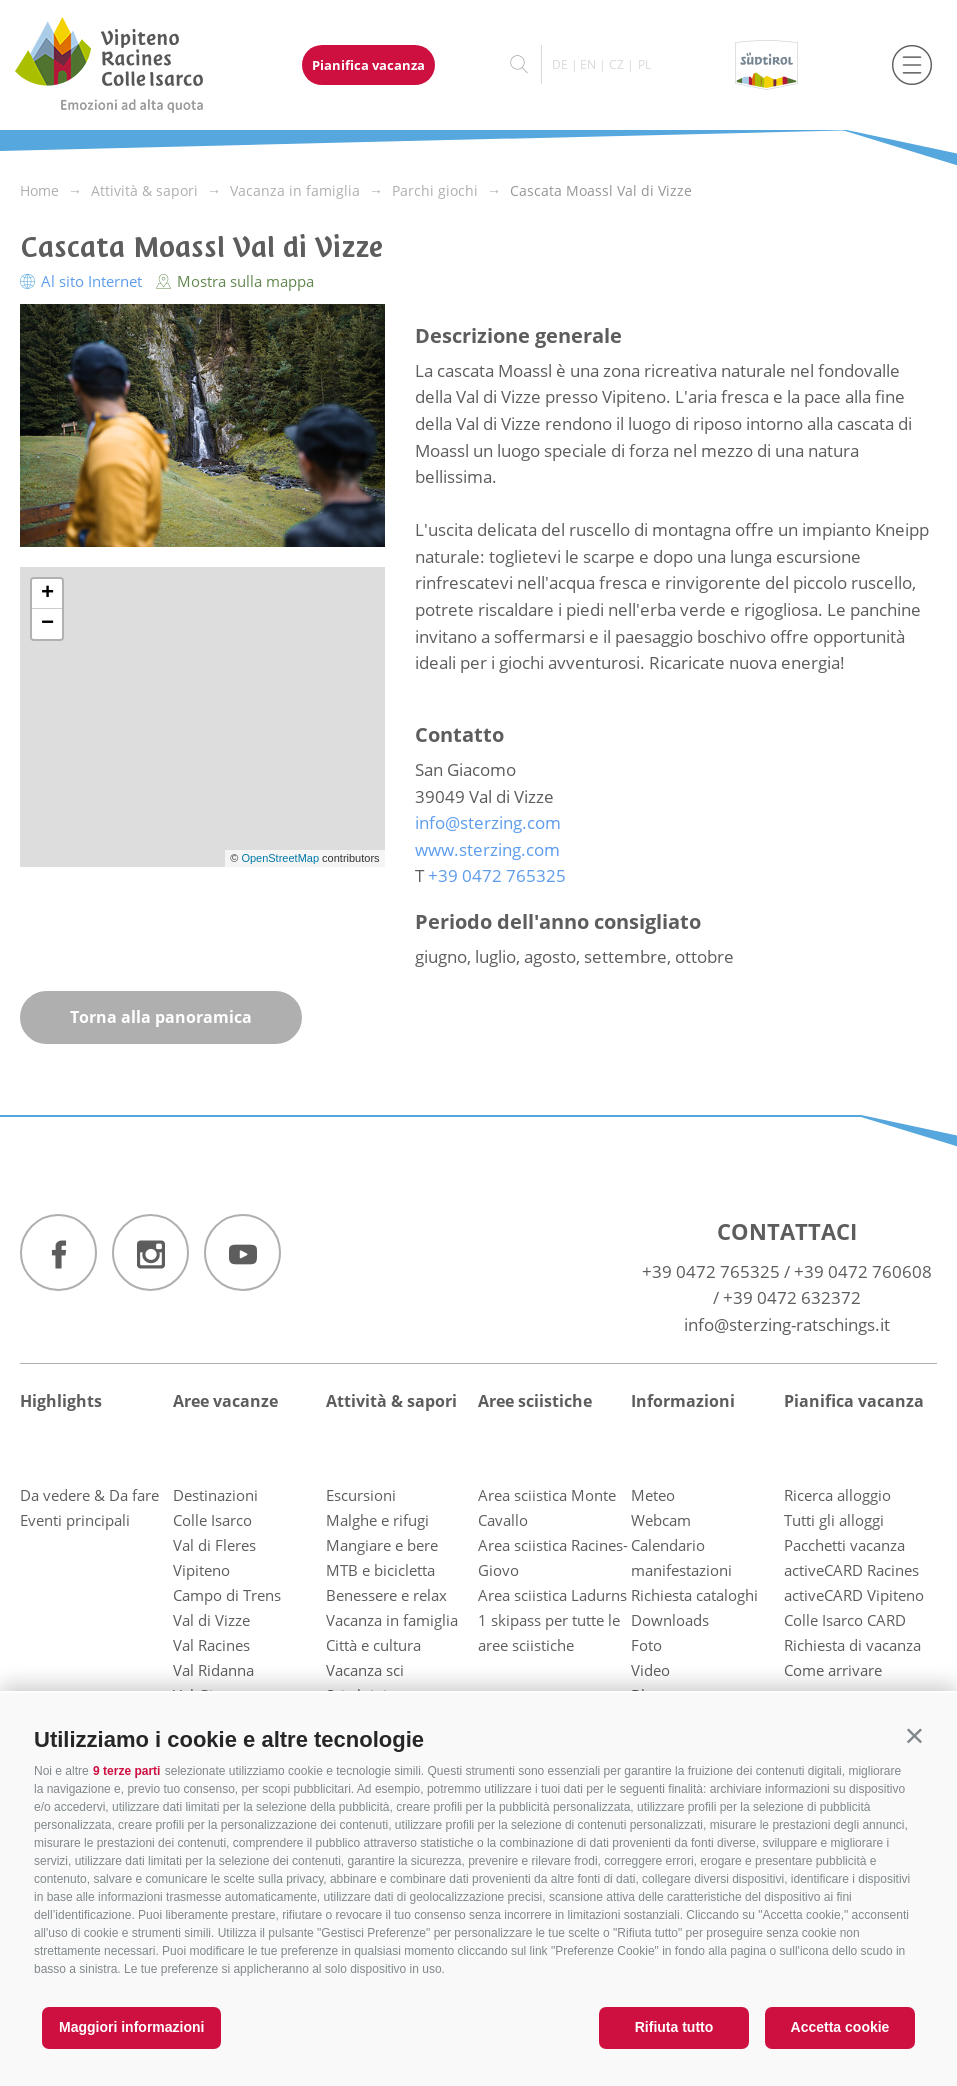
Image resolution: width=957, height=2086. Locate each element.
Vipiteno (201, 1570)
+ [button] (47, 594)
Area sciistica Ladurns (552, 1595)
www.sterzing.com (487, 849)
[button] (914, 1735)
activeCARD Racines (851, 1570)
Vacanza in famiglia (392, 1620)
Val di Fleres (214, 1545)
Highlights (61, 1401)
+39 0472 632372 (792, 1297)
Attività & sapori (391, 1401)
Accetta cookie (840, 2027)
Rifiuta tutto (674, 2027)
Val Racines (211, 1645)
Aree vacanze (225, 1401)
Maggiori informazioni (131, 2027)
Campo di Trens (227, 1595)
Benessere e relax (386, 1595)
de (560, 64)
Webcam (661, 1520)
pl (644, 64)
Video (650, 1670)
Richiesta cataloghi (694, 1595)
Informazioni (683, 1401)
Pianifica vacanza (368, 65)
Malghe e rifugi (377, 1520)
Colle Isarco (212, 1520)
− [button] (47, 624)
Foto (646, 1645)
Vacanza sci (365, 1670)
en (588, 64)
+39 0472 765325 (711, 1271)
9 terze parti (126, 1771)
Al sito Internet (83, 281)
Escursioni (361, 1495)
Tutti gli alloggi (834, 1520)
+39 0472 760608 (863, 1271)
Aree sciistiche (535, 1401)
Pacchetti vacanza (844, 1545)
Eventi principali (75, 1520)
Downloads (670, 1620)
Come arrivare (833, 1670)
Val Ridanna (213, 1670)
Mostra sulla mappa (235, 281)
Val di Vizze (211, 1620)
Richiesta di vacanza (852, 1645)
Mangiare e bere (382, 1545)
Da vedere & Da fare (89, 1495)
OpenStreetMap (281, 858)
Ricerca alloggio (837, 1495)
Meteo (653, 1495)
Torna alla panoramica (161, 1017)
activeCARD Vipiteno (854, 1595)
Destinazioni (215, 1495)
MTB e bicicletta (380, 1570)
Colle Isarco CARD (845, 1620)
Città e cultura (373, 1645)
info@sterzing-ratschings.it (787, 1324)
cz (616, 64)
